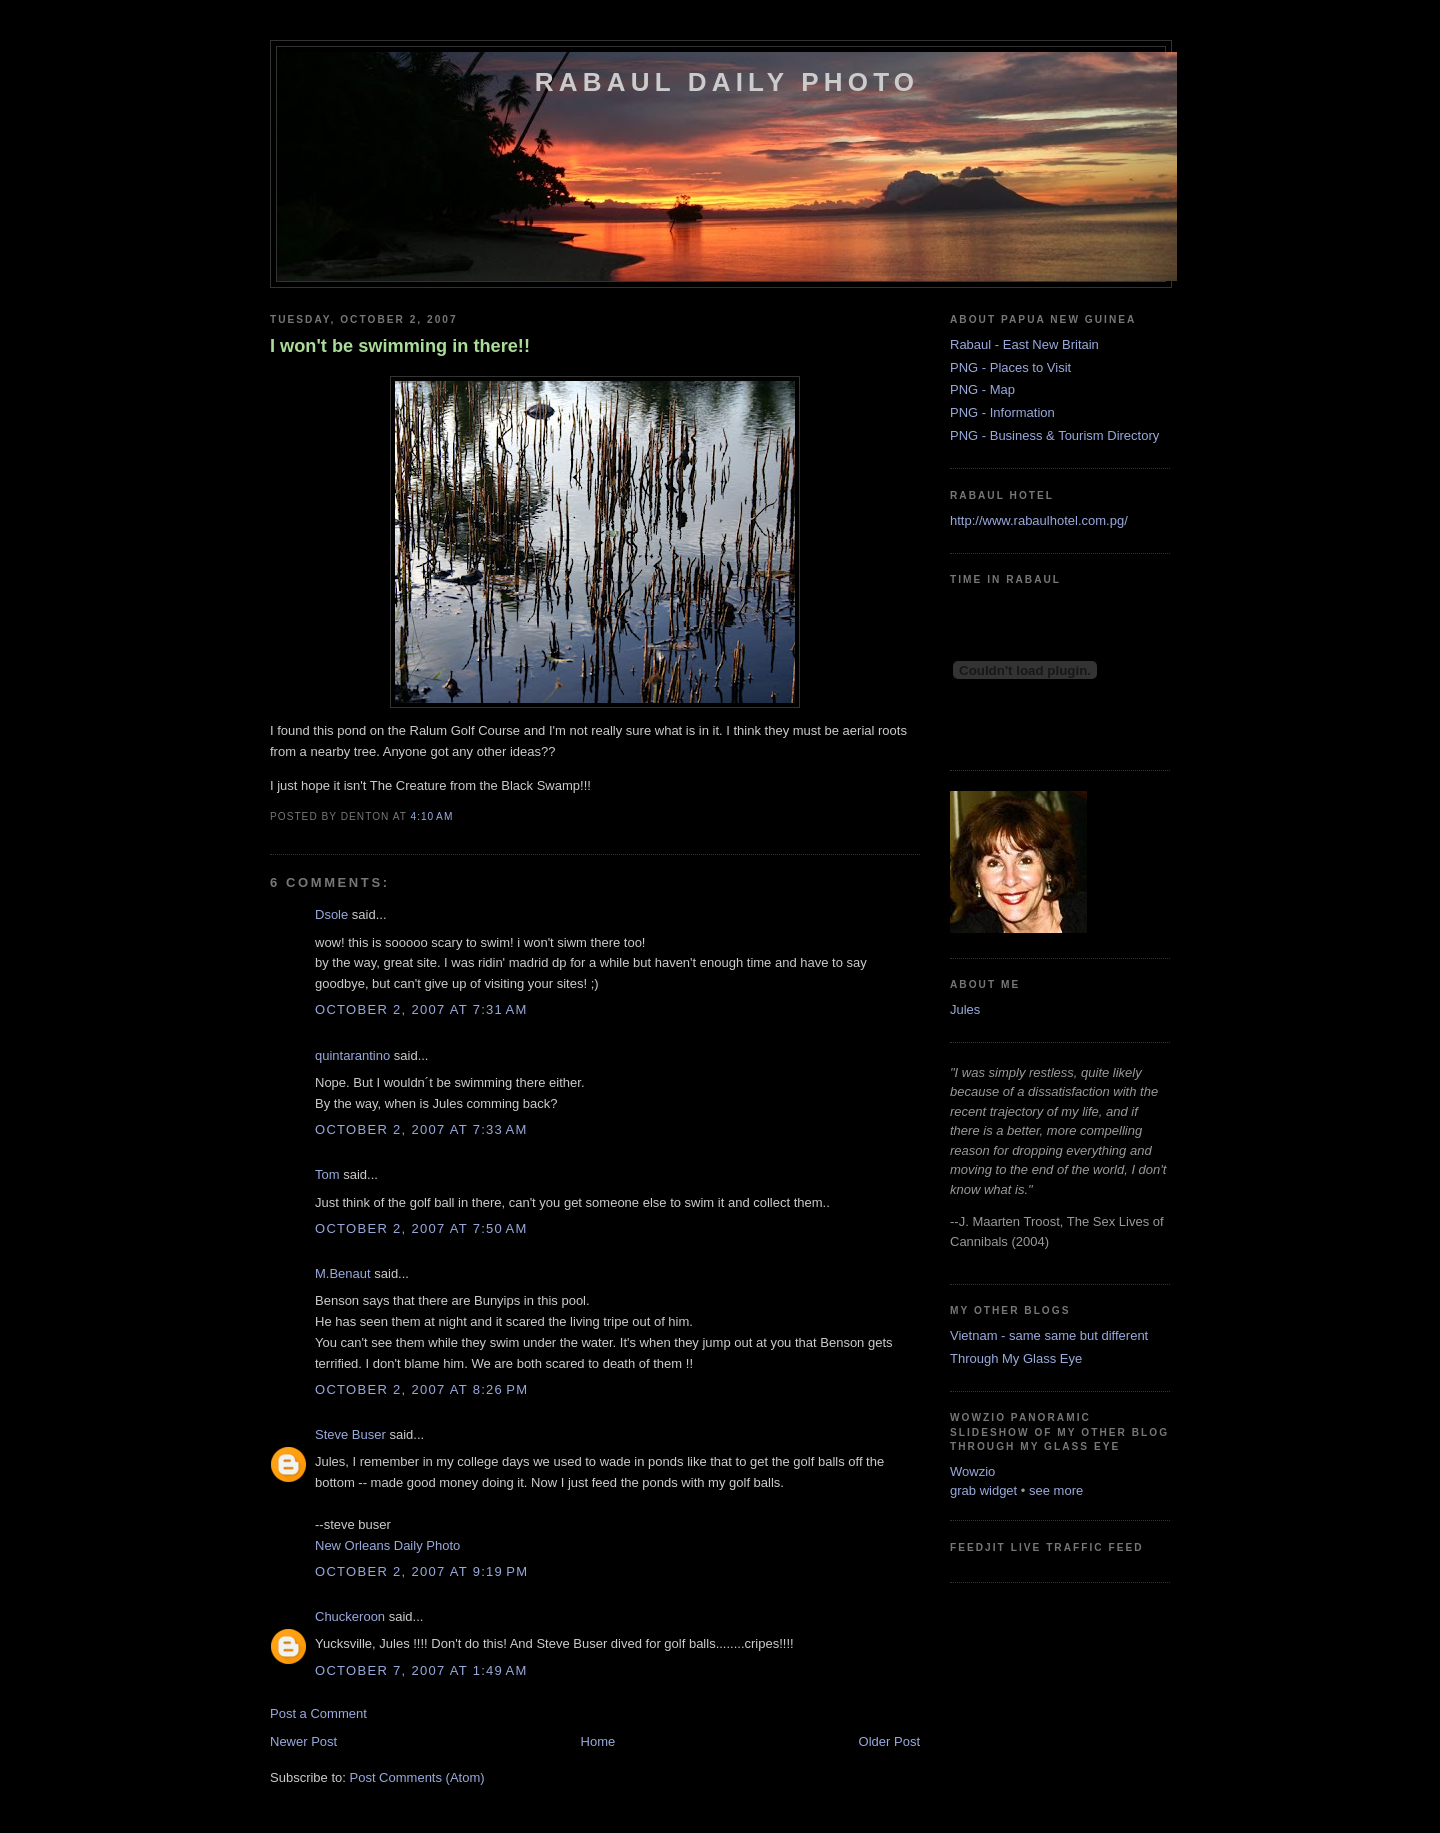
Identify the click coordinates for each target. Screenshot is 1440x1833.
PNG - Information (1002, 412)
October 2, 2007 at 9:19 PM (421, 1571)
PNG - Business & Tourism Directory (1054, 435)
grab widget (983, 1490)
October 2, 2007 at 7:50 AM (421, 1228)
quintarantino (352, 1055)
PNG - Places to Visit (1010, 367)
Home (598, 1741)
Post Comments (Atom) (417, 1777)
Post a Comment (318, 1713)
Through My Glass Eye (1016, 1358)
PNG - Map (982, 389)
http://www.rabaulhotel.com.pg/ (1039, 520)
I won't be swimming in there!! (400, 346)
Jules (965, 1009)
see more (1056, 1490)
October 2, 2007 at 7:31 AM (421, 1009)
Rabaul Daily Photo (727, 82)
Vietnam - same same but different (1049, 1335)
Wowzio (972, 1471)
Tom (327, 1174)
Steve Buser (350, 1434)
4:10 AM (432, 816)
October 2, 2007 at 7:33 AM (421, 1129)
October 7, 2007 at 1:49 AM (421, 1670)
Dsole (331, 914)
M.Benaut (343, 1273)
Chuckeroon (350, 1616)
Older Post (889, 1741)
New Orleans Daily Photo (387, 1545)
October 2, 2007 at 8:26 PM (421, 1389)
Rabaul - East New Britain (1024, 344)
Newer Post (303, 1741)
